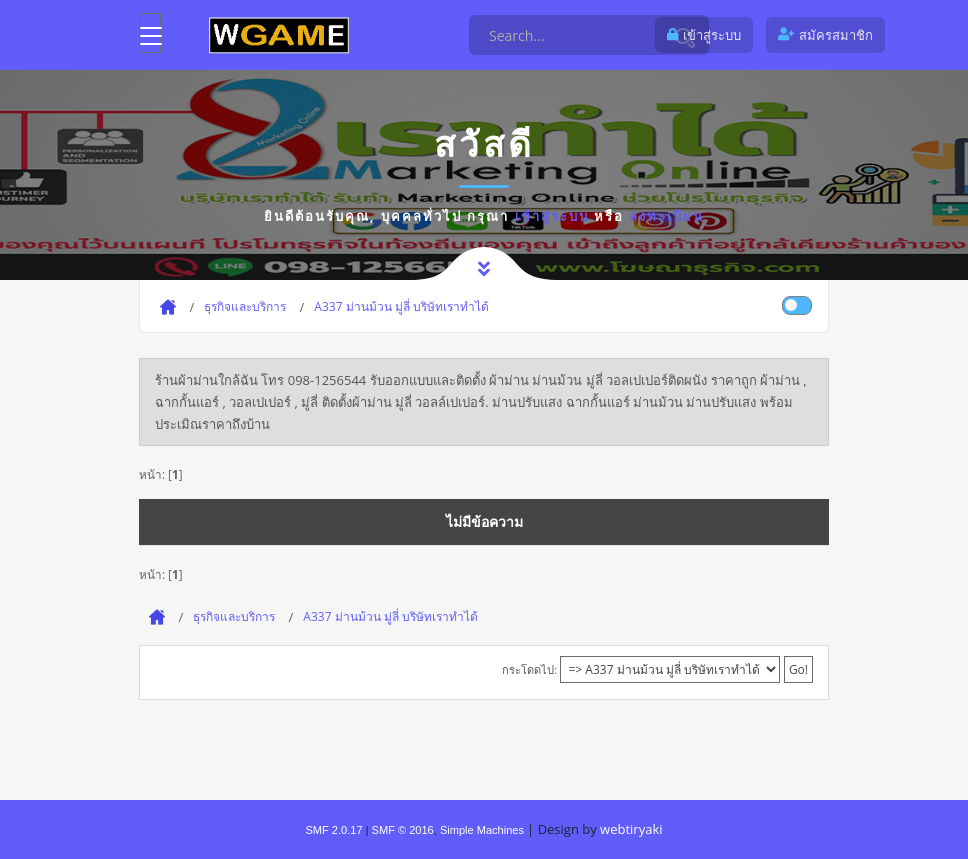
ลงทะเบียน (666, 216)
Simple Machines (482, 830)
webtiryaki (631, 829)
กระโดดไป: (529, 669)
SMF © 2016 (403, 830)
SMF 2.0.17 (333, 830)
